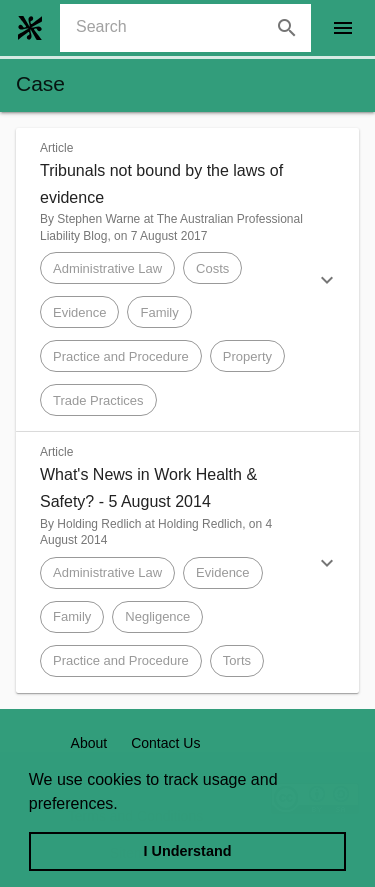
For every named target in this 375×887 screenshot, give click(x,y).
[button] (187, 280)
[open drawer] (343, 28)
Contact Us (165, 743)
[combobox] (193, 28)
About (89, 743)
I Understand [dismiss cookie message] (188, 851)
